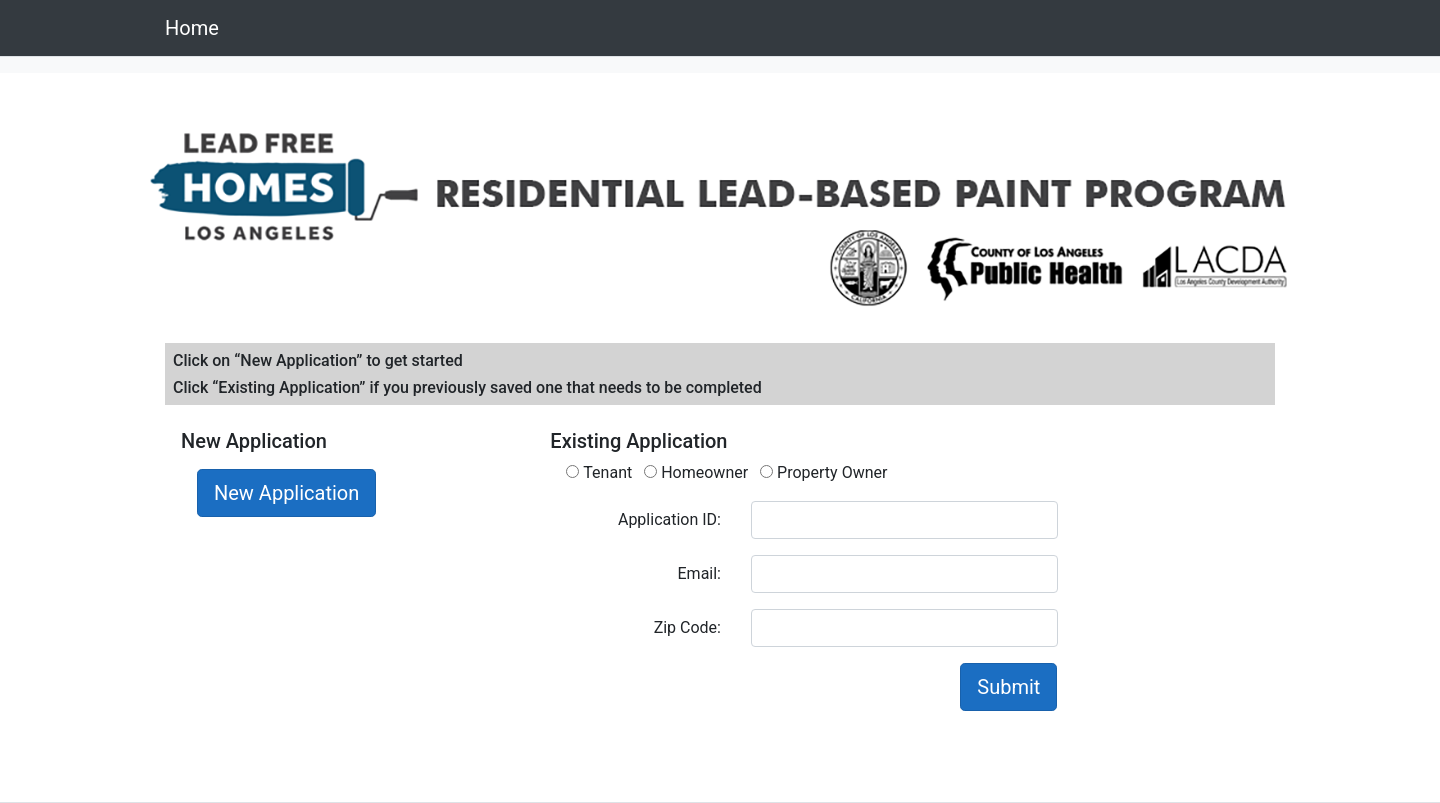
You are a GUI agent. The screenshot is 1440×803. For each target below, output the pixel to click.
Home (192, 28)
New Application (286, 493)
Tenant (599, 472)
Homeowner (696, 472)
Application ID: (669, 519)
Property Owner (823, 472)
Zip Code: (687, 627)
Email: (699, 573)
